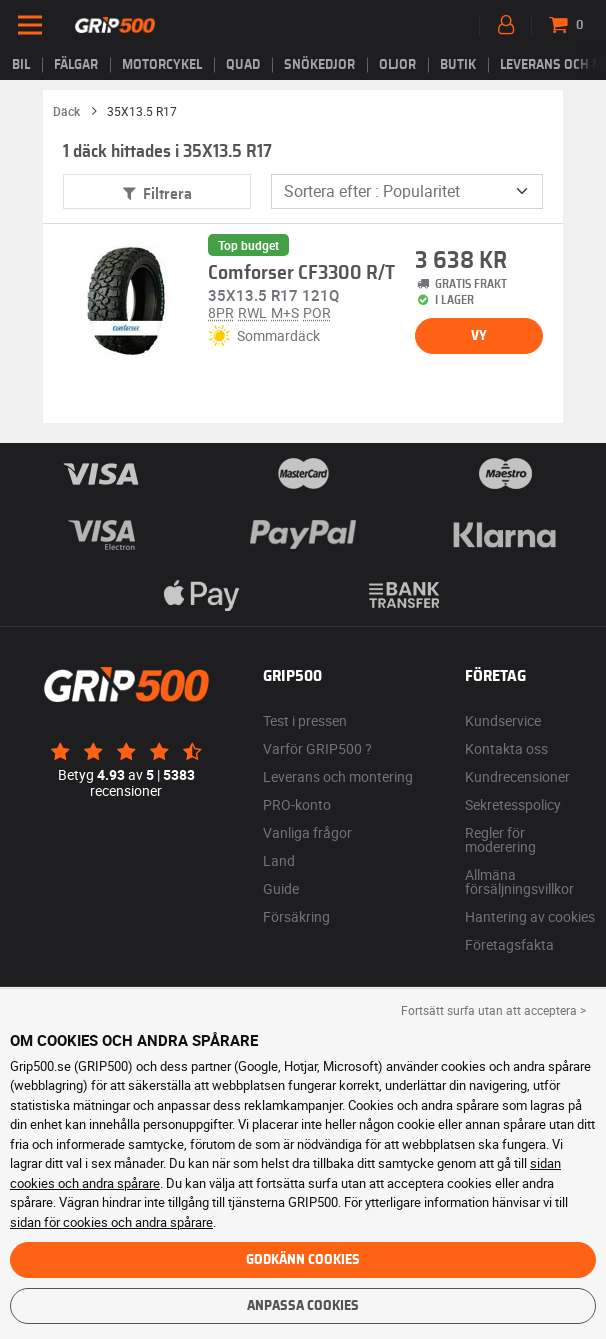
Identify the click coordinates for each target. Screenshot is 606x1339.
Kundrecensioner (517, 776)
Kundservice (503, 720)
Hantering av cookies (530, 916)
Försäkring (296, 916)
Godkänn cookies (303, 1260)
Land (279, 860)
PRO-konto (297, 804)
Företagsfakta (509, 944)
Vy (479, 336)
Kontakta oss (506, 748)
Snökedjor (319, 65)
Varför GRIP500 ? (317, 748)
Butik (458, 65)
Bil (21, 65)
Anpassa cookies (303, 1306)
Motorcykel (162, 65)
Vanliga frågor (307, 832)
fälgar (76, 65)
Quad (243, 65)
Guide (281, 888)
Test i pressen (305, 720)
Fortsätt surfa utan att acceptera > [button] (493, 1010)
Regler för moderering (500, 839)
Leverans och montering (338, 776)
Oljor (397, 65)
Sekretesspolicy (513, 804)
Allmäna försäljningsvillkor (519, 881)
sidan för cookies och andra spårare (111, 1222)
